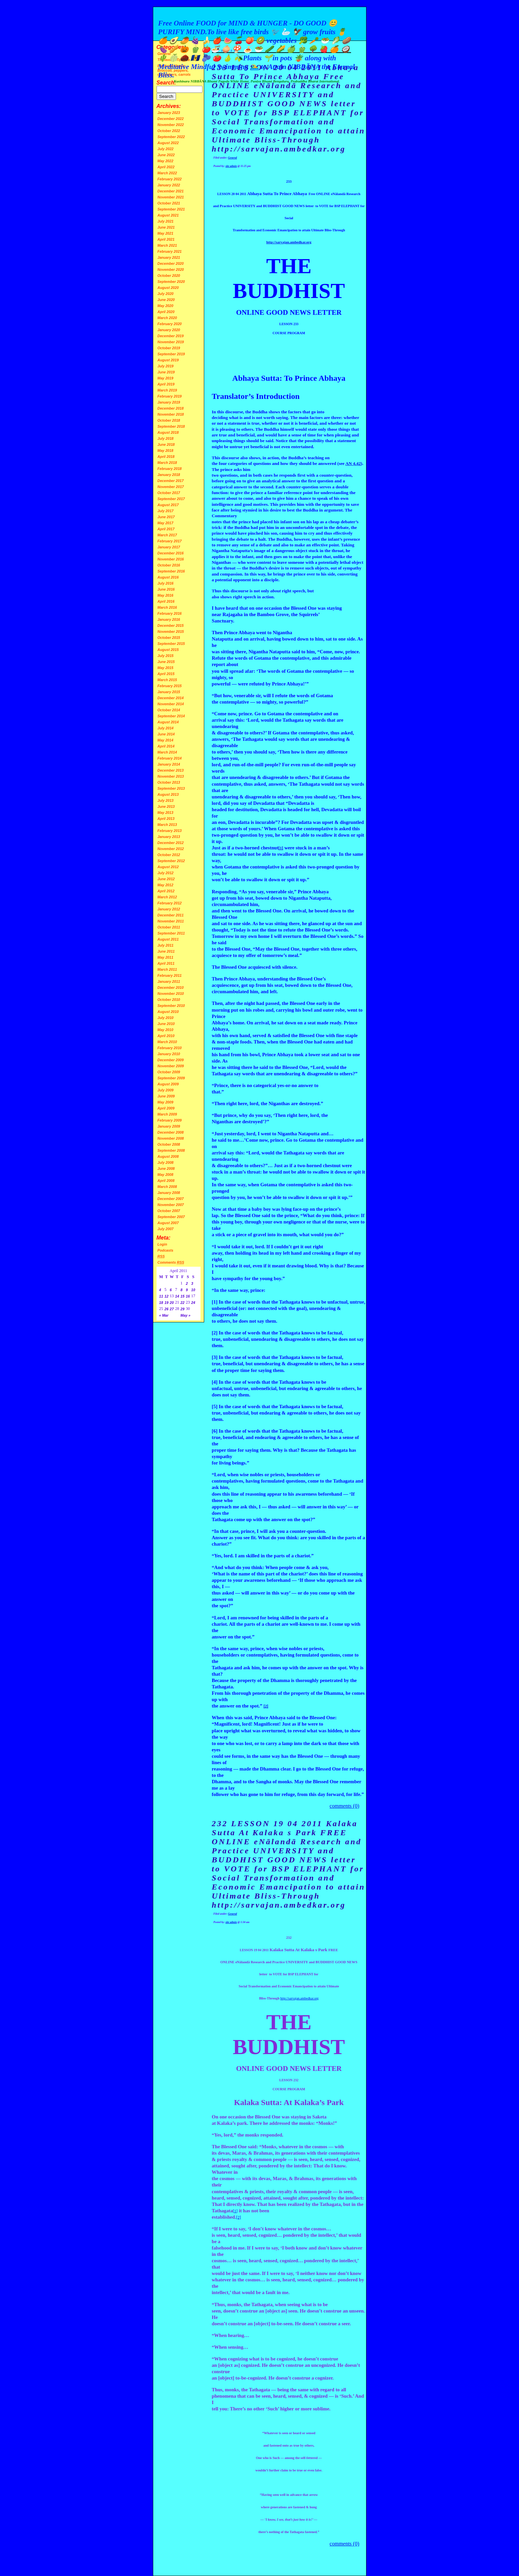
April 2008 (166, 1181)
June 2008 (166, 1168)
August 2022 (168, 143)
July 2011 (166, 945)
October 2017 (169, 493)
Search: (166, 82)
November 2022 (171, 125)
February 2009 (170, 1120)
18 (161, 1303)
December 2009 (171, 1060)
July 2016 (166, 583)
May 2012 (165, 885)
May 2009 (165, 1102)
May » (185, 1315)
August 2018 (168, 432)
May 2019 (165, 378)
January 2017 (169, 547)
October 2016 (169, 565)
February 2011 (170, 975)
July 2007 (166, 1229)
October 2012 (169, 855)
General (232, 157)
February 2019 (170, 396)
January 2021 (169, 257)
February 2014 (170, 758)
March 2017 (167, 535)
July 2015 (166, 656)
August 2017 (168, 505)
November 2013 (171, 776)
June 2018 (166, 444)
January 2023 (169, 113)
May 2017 (165, 523)
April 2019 (166, 384)
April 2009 (166, 1108)
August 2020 (168, 288)
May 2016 (165, 595)
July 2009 (166, 1090)
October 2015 (169, 638)
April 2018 (166, 457)
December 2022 (171, 119)
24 (193, 1303)
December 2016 (171, 553)
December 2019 (171, 336)
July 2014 (166, 728)
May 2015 (165, 668)
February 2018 (170, 469)
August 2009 (168, 1084)
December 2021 (171, 191)
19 (167, 1303)
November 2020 (171, 269)
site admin (231, 166)
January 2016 (169, 619)
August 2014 (168, 722)
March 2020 (167, 318)
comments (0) (344, 1806)
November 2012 (171, 849)
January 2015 (169, 692)
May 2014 (165, 740)
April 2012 (166, 891)
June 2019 (166, 372)
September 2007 (171, 1217)
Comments (171, 1262)
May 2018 (165, 450)
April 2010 (166, 1036)
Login (162, 1244)
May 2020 (165, 306)
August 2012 (168, 867)
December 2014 (171, 698)
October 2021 (169, 203)
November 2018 (171, 414)
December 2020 (171, 263)
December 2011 (171, 915)
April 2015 (166, 674)
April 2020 (166, 312)
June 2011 (166, 951)
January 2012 (169, 909)
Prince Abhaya (239, 632)
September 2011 (171, 933)
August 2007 (168, 1223)
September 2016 (171, 571)
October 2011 (169, 927)
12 (167, 1296)
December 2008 (171, 1132)
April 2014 (166, 746)
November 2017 (171, 487)
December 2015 (171, 625)
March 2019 (167, 390)
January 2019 (169, 402)
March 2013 (167, 825)
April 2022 (166, 167)
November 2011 (171, 921)
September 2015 (171, 644)
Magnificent (227, 1724)
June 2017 (166, 517)
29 (182, 1309)
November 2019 (171, 342)
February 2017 (170, 541)
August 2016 (168, 577)
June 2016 (166, 589)
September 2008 (171, 1150)
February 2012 (170, 903)
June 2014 (166, 734)
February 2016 (170, 613)
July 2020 (166, 294)
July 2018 (166, 438)
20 (172, 1303)
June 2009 (166, 1096)
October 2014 (169, 710)
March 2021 (167, 245)
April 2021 (166, 239)
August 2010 (168, 1012)
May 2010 (165, 1030)
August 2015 (168, 650)
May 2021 (165, 233)
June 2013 (166, 806)
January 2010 (169, 1054)
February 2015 (170, 686)
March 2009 (167, 1114)
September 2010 (171, 1006)
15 (182, 1296)
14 (177, 1296)
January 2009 (169, 1126)
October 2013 (169, 782)
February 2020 (170, 324)
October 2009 (169, 1072)
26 (167, 1309)
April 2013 (166, 819)
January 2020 (169, 330)
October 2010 (169, 1000)
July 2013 (166, 800)
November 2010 (171, 994)
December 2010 (171, 987)
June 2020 (166, 300)
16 (188, 1296)
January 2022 (169, 185)
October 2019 (169, 348)
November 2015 (171, 632)
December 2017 (171, 481)
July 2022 (166, 149)
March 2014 (167, 752)
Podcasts (165, 1250)
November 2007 (171, 1205)
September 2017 (171, 499)
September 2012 (171, 861)
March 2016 (167, 607)
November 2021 (171, 197)
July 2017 (166, 511)
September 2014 (171, 716)
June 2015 (166, 662)
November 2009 (171, 1066)
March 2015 (167, 680)
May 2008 (165, 1175)
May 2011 (165, 957)
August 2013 (168, 794)
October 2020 (169, 276)
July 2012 (166, 873)
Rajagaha (232, 614)
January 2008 (169, 1193)
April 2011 (166, 963)
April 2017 (166, 529)
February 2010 (170, 1048)
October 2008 (169, 1144)
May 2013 (165, 813)
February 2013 (170, 831)
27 (172, 1309)
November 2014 (171, 704)
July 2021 (166, 221)
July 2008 (166, 1162)
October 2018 (169, 420)
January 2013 (169, 837)
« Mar (164, 1315)
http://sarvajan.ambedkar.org (299, 1998)
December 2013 (171, 770)
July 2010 (166, 1018)
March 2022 (167, 173)
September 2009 (171, 1078)
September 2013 (171, 788)
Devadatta (264, 803)
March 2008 (167, 1187)
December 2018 (171, 408)
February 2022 (170, 179)
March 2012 (167, 897)
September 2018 (171, 426)
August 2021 (168, 215)
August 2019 (168, 360)
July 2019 (166, 366)
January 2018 (169, 475)
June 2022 (166, 155)
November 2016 (171, 559)
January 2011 (169, 981)
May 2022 (165, 161)
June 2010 (166, 1024)
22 (182, 1303)
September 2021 (171, 209)
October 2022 (169, 131)
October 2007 (169, 1211)
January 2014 (169, 764)
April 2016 (166, 601)
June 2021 (166, 227)
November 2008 (171, 1138)
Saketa (319, 2116)
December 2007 (171, 1199)
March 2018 (167, 463)
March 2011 (167, 969)
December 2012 (171, 843)
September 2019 (171, 354)
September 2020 (171, 282)
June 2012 (166, 879)
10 (193, 1290)
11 (161, 1296)
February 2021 (170, 251)
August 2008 (168, 1156)
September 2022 (171, 137)
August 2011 (168, 939)
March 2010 (167, 1042)
